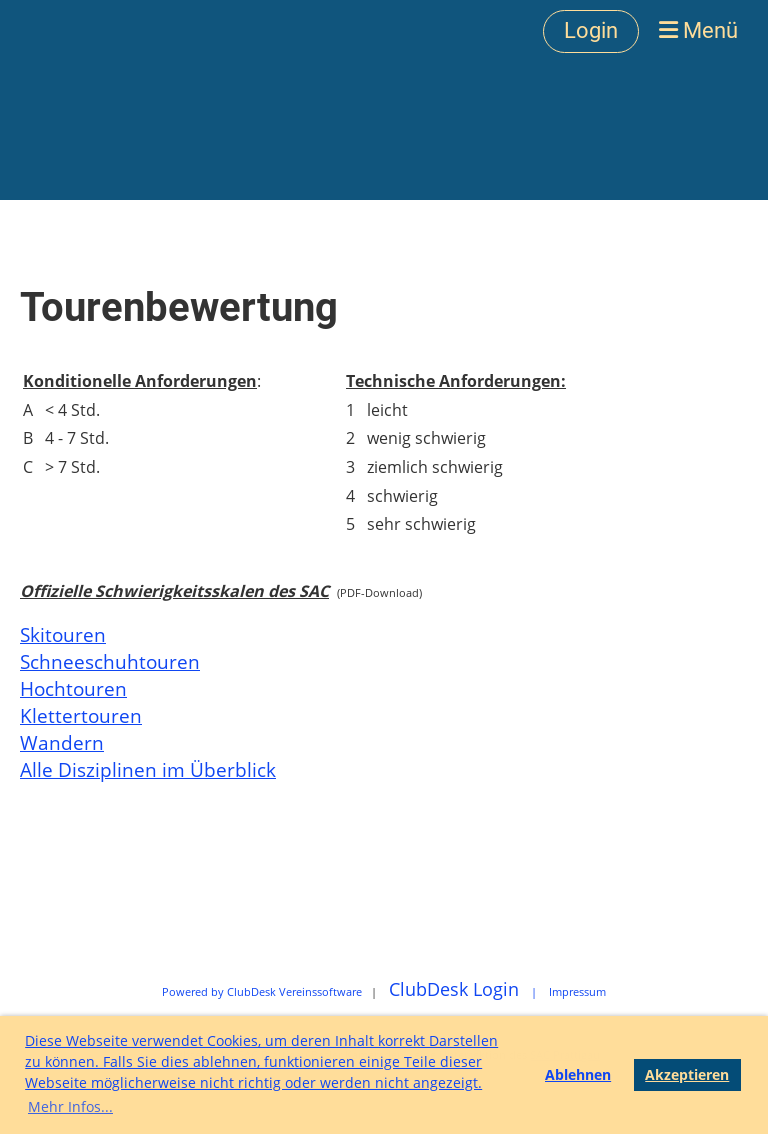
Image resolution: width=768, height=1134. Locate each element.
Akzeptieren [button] (687, 1074)
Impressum (577, 991)
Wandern (62, 742)
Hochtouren (73, 688)
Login (591, 30)
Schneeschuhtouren (110, 661)
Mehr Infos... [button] (70, 1106)
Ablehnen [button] (578, 1074)
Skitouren (63, 634)
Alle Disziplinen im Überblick (148, 769)
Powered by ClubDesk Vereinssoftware (262, 991)
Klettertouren (81, 715)
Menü (698, 30)
